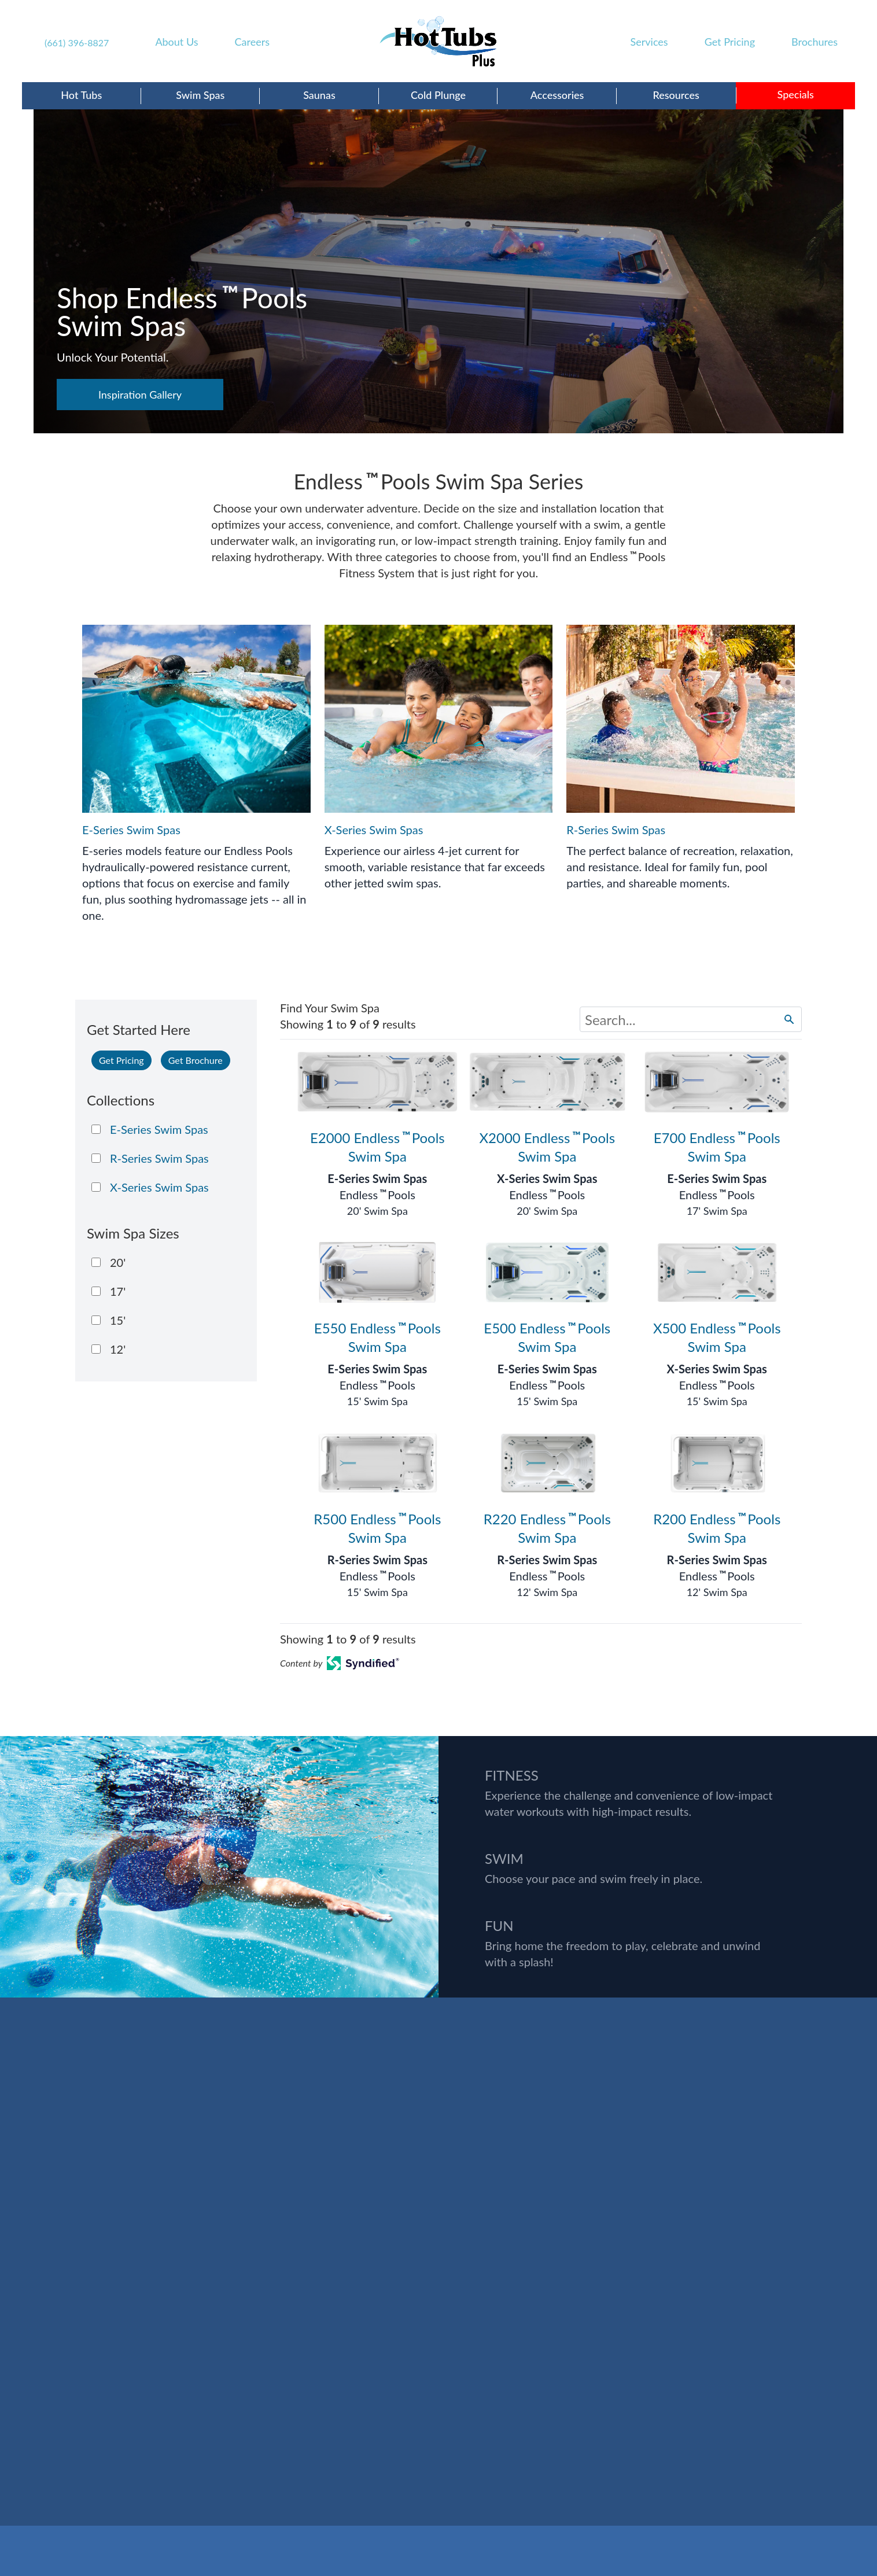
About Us (176, 41)
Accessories (557, 95)
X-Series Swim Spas (547, 1178)
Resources (676, 95)
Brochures (814, 41)
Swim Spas (200, 95)
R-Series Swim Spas (377, 1560)
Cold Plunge (438, 95)
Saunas (319, 95)
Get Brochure (195, 1060)
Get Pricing (730, 41)
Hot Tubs (81, 95)
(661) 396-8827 (77, 42)
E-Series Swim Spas (377, 1178)
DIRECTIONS (54, 2355)
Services (649, 41)
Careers (252, 41)
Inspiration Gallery (140, 394)
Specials (795, 94)
